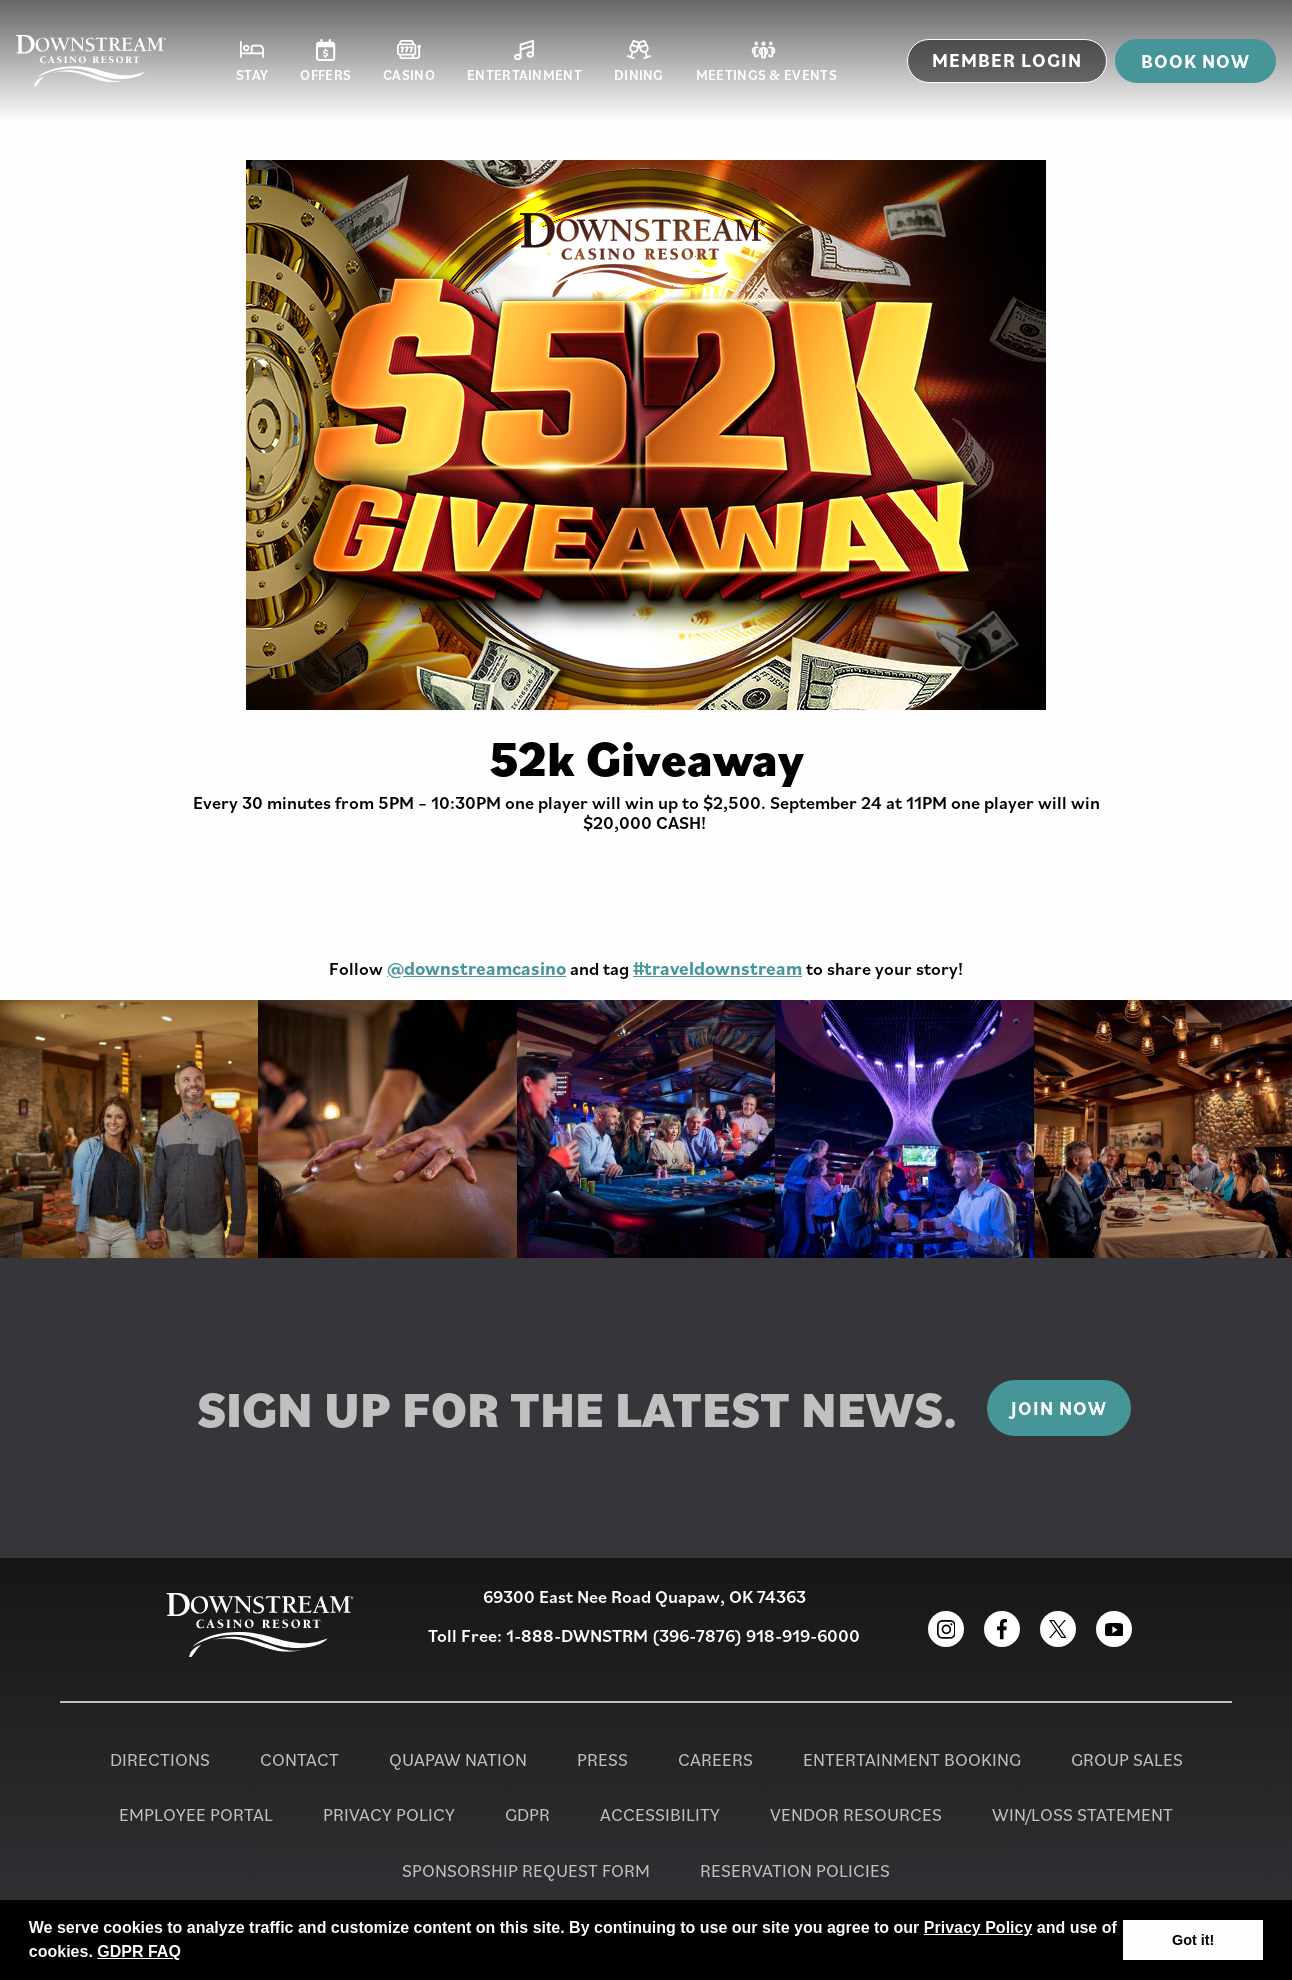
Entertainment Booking (912, 1759)
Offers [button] (325, 61)
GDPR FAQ (139, 1951)
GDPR (527, 1814)
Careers (715, 1759)
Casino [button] (409, 61)
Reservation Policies (795, 1870)
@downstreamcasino (476, 968)
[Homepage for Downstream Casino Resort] (91, 61)
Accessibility (660, 1814)
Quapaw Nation (458, 1759)
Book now (1195, 61)
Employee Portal (196, 1814)
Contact (299, 1759)
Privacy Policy (978, 1927)
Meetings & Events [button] (766, 61)
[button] (188, 1954)
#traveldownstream (717, 968)
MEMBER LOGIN (1007, 60)
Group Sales (1127, 1759)
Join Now (1059, 1408)
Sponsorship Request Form (526, 1870)
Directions (160, 1759)
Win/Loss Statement (1082, 1814)
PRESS (602, 1759)
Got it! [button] (1193, 1940)
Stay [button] (252, 61)
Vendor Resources (856, 1814)
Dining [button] (639, 61)
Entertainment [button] (524, 61)
